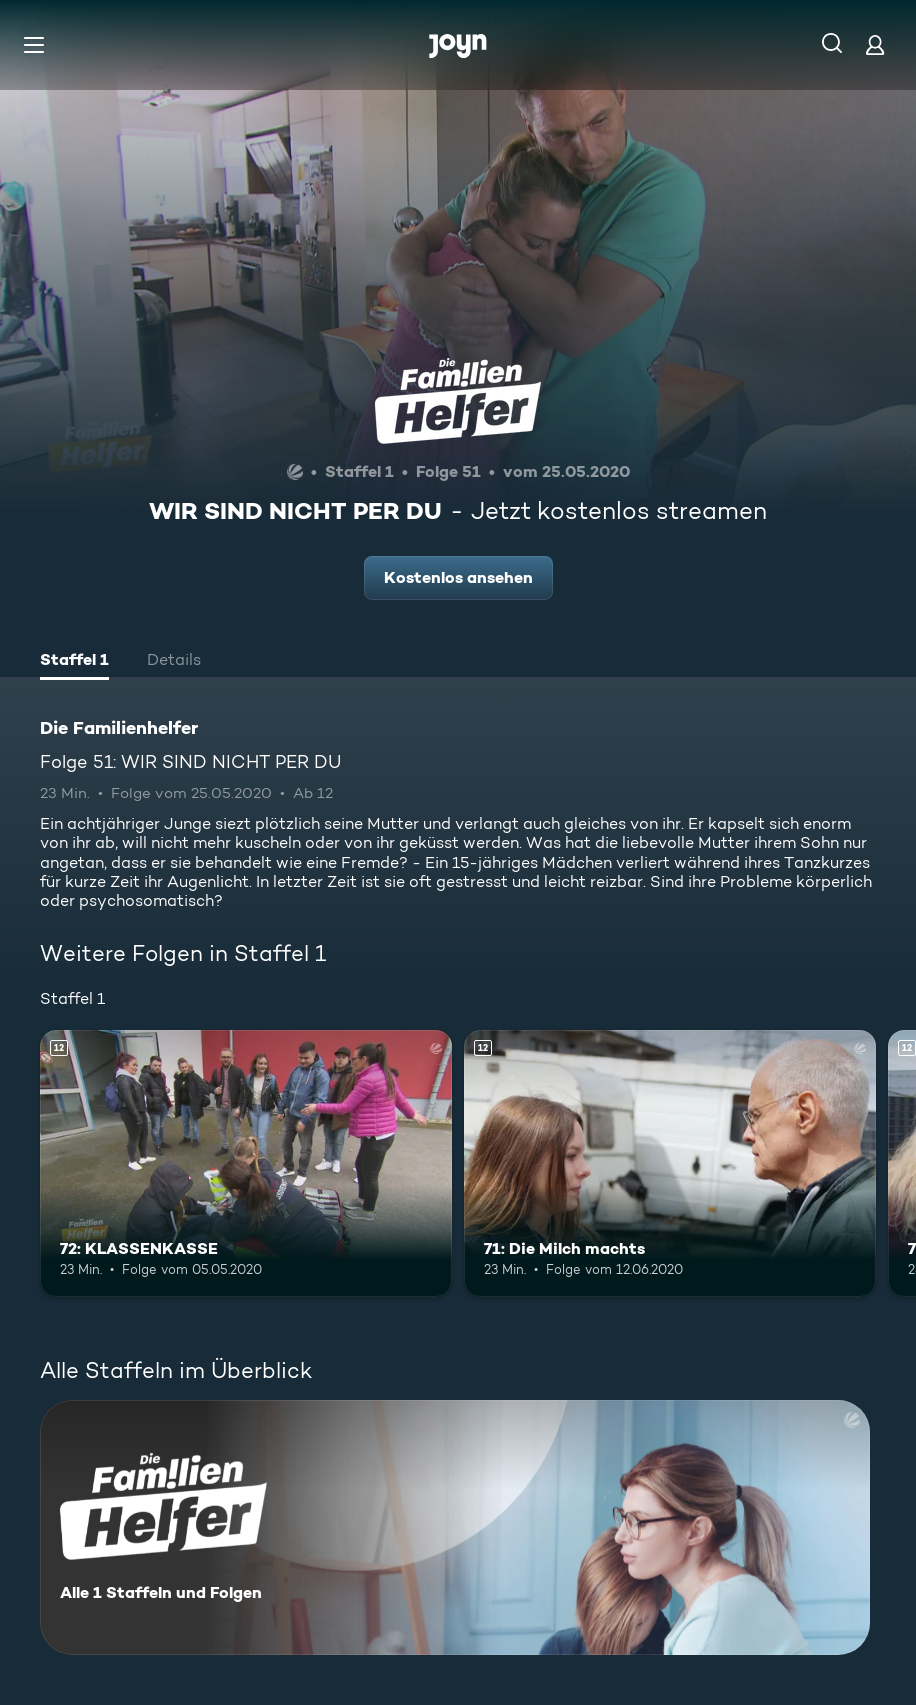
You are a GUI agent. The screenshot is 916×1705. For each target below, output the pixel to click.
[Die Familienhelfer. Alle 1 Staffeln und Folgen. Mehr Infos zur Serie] (455, 1527)
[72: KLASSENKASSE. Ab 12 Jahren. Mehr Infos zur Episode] (246, 1164)
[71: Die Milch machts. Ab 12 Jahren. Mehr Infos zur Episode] (670, 1164)
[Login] (875, 44)
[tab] (74, 662)
